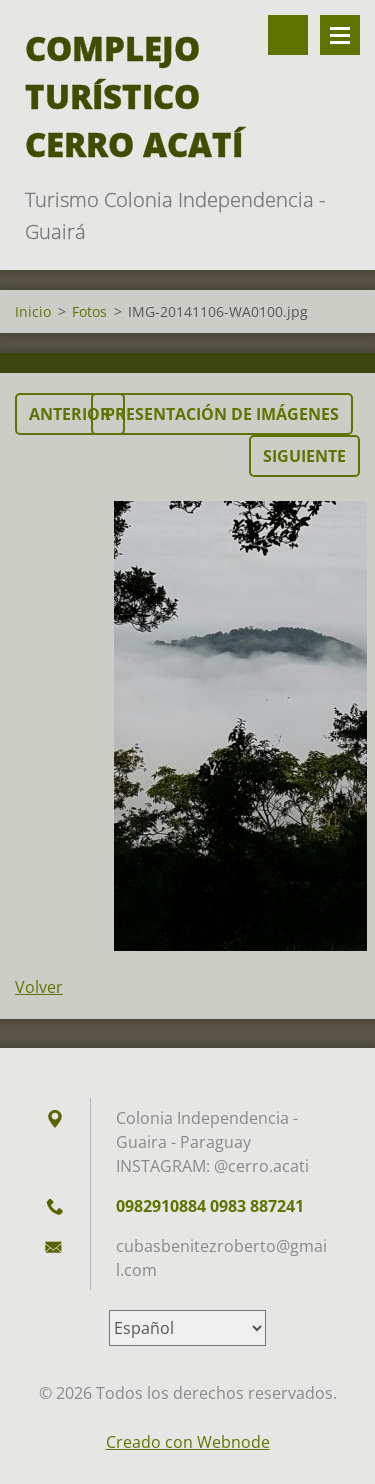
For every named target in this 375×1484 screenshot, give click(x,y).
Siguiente (304, 456)
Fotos (89, 311)
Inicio (33, 311)
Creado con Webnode (188, 1442)
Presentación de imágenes (222, 414)
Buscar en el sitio (288, 35)
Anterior (70, 414)
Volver (39, 987)
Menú (340, 35)
